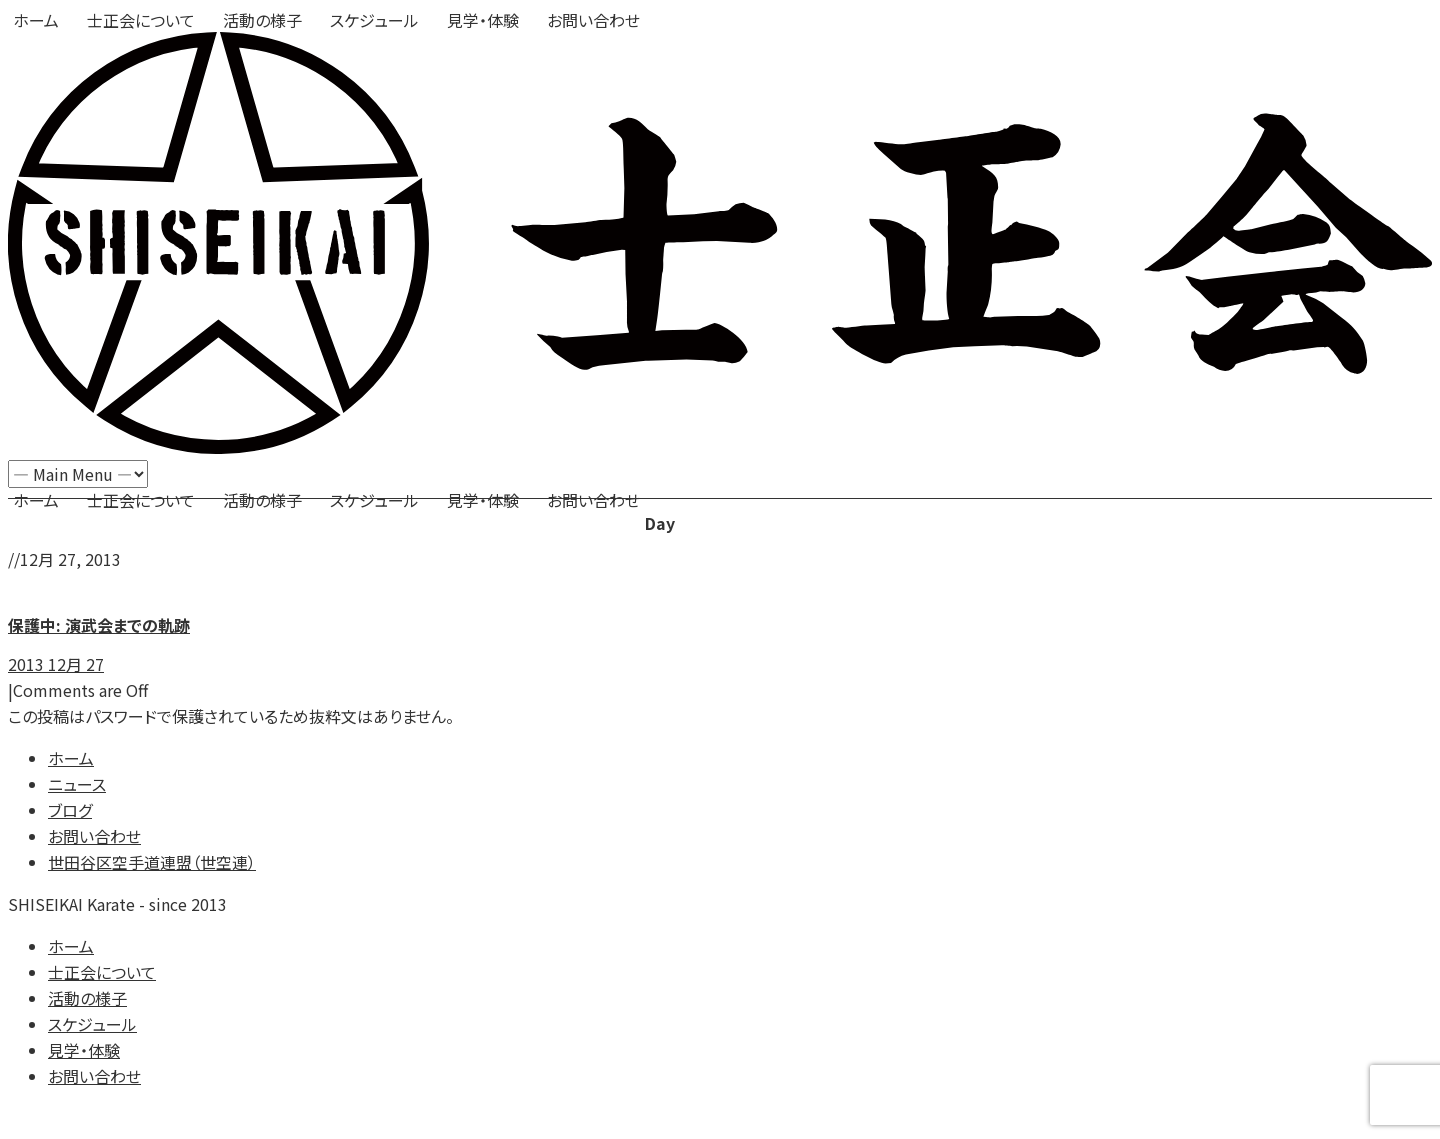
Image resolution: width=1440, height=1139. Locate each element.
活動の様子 (262, 20)
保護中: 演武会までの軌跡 (99, 625)
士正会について (141, 20)
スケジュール (374, 20)
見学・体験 (483, 20)
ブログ (70, 810)
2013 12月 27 (56, 664)
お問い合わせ (593, 20)
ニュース (77, 784)
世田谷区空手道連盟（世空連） (152, 862)
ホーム (36, 20)
